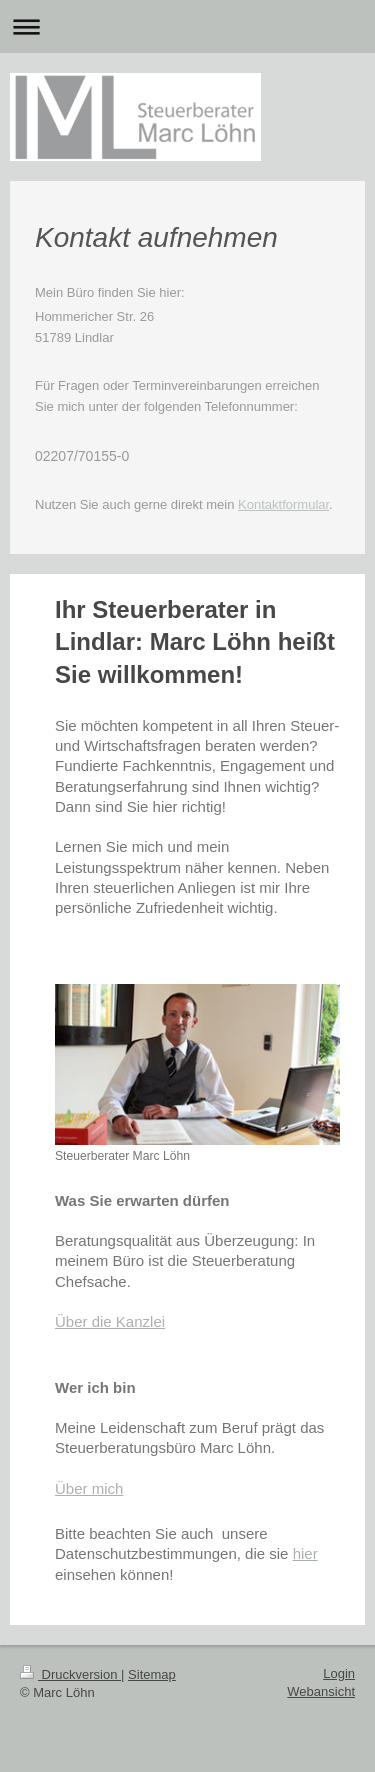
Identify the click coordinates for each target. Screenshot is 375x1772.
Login (339, 1673)
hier (305, 1553)
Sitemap (152, 1674)
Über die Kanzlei (110, 1321)
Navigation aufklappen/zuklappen (187, 26)
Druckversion (70, 1674)
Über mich (89, 1488)
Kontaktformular (283, 504)
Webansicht (321, 1691)
